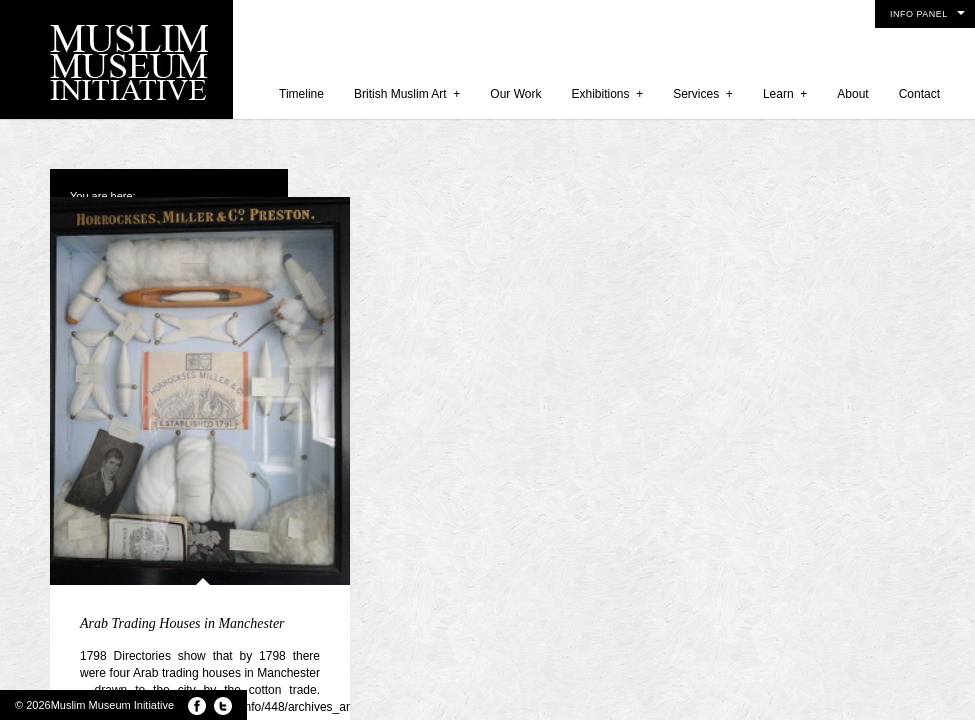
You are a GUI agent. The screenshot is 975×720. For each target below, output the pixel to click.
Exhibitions (607, 94)
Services (703, 94)
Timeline (301, 94)
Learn (785, 94)
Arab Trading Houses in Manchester (182, 623)
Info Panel (919, 14)
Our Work (515, 94)
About (852, 94)
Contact (919, 94)
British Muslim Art (407, 94)
